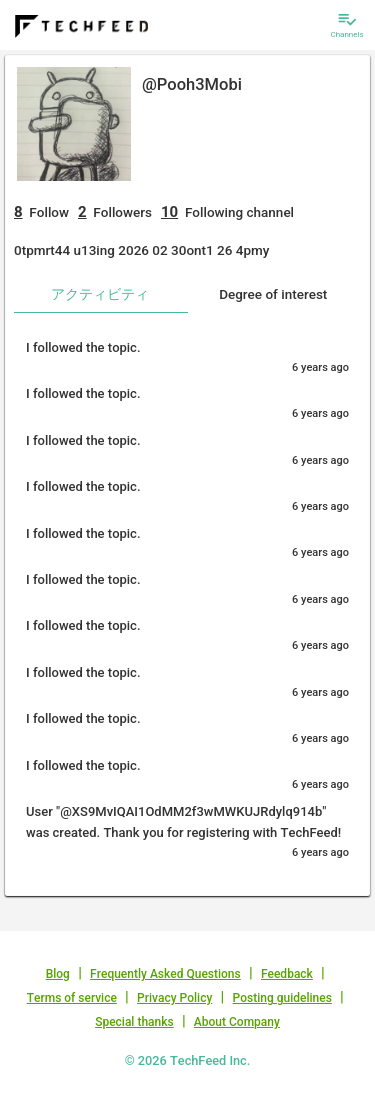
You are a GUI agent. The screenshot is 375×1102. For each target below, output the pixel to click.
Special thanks (134, 1022)
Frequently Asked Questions (165, 974)
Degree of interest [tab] (273, 294)
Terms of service (72, 998)
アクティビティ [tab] (100, 294)
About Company (237, 1022)
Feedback (287, 974)
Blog (58, 974)
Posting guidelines (282, 998)
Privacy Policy (174, 998)
